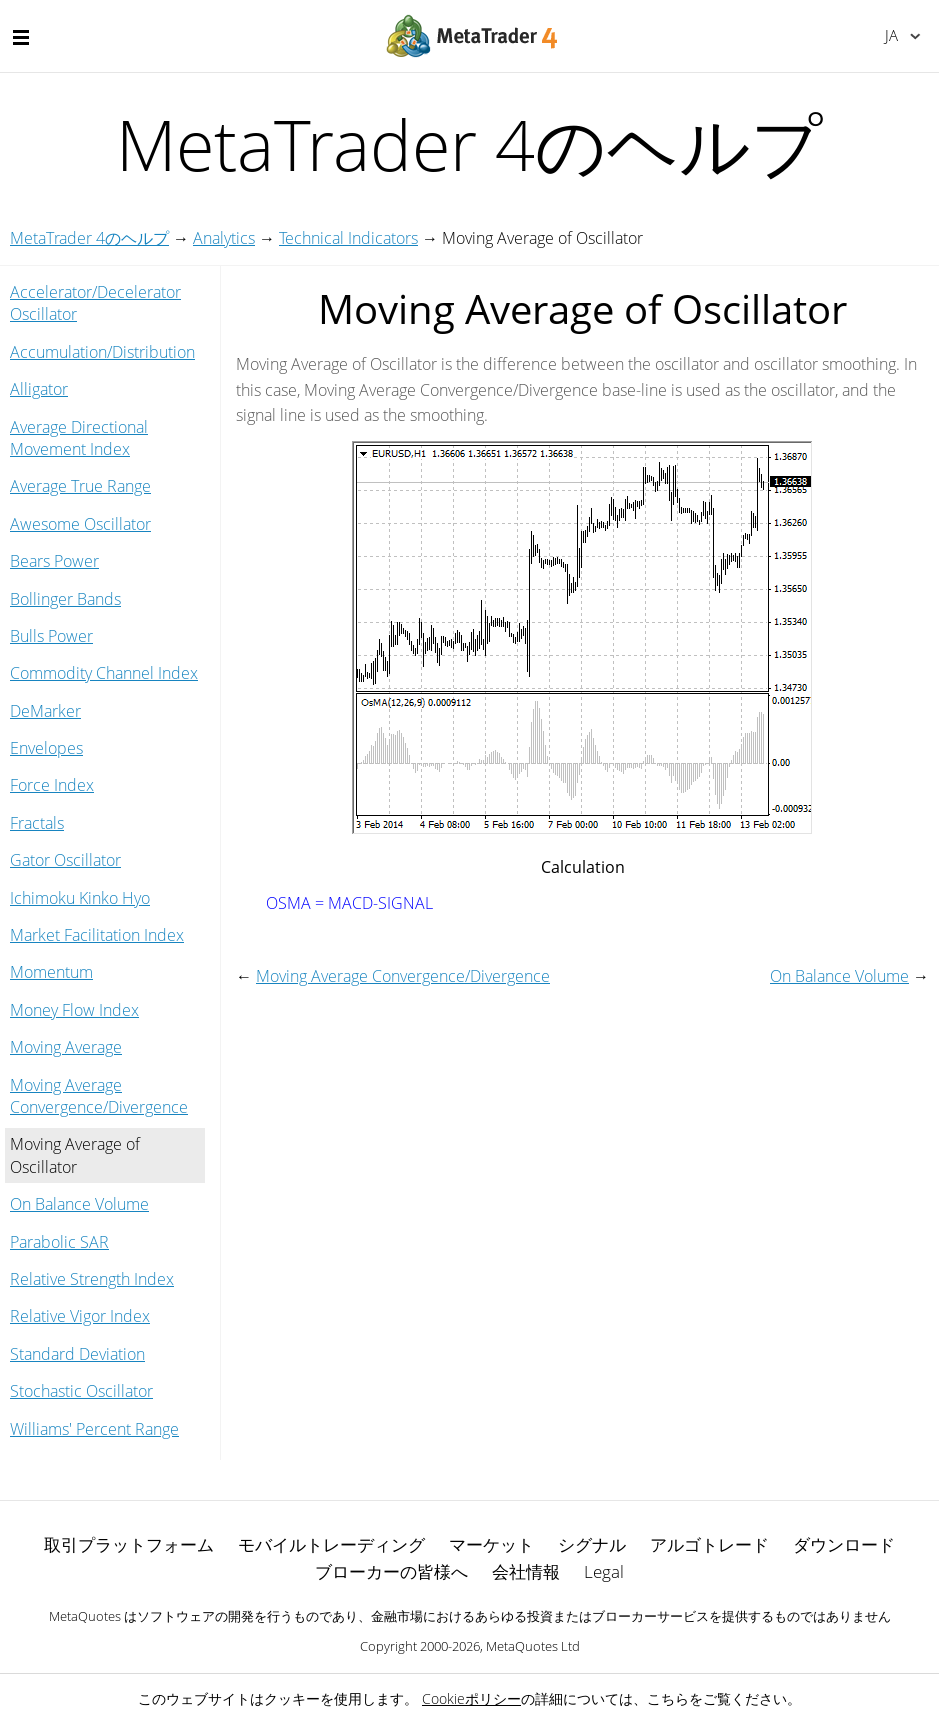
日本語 (891, 35)
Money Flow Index (74, 1010)
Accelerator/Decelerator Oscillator (95, 303)
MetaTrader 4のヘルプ (89, 238)
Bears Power (54, 561)
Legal (604, 1571)
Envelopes (46, 748)
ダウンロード (844, 1544)
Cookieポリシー (471, 1698)
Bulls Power (51, 636)
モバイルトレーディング (331, 1544)
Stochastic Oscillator (81, 1391)
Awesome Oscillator (80, 524)
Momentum (51, 972)
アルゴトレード (709, 1544)
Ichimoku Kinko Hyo (80, 898)
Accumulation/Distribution (102, 352)
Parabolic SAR (59, 1242)
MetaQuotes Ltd (533, 1646)
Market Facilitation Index (97, 935)
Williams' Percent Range (94, 1429)
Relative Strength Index (92, 1279)
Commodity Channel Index (104, 673)
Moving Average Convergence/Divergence (99, 1096)
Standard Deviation (77, 1354)
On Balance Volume (79, 1204)
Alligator (39, 389)
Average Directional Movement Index (79, 438)
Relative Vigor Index (80, 1316)
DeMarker (45, 711)
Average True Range (80, 486)
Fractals (37, 823)
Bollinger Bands (65, 599)
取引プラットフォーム (129, 1544)
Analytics (224, 238)
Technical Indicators (348, 238)
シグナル (592, 1544)
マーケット (491, 1544)
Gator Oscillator (65, 860)
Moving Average (66, 1047)
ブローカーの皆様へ (391, 1571)
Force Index (52, 785)
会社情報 (526, 1571)
